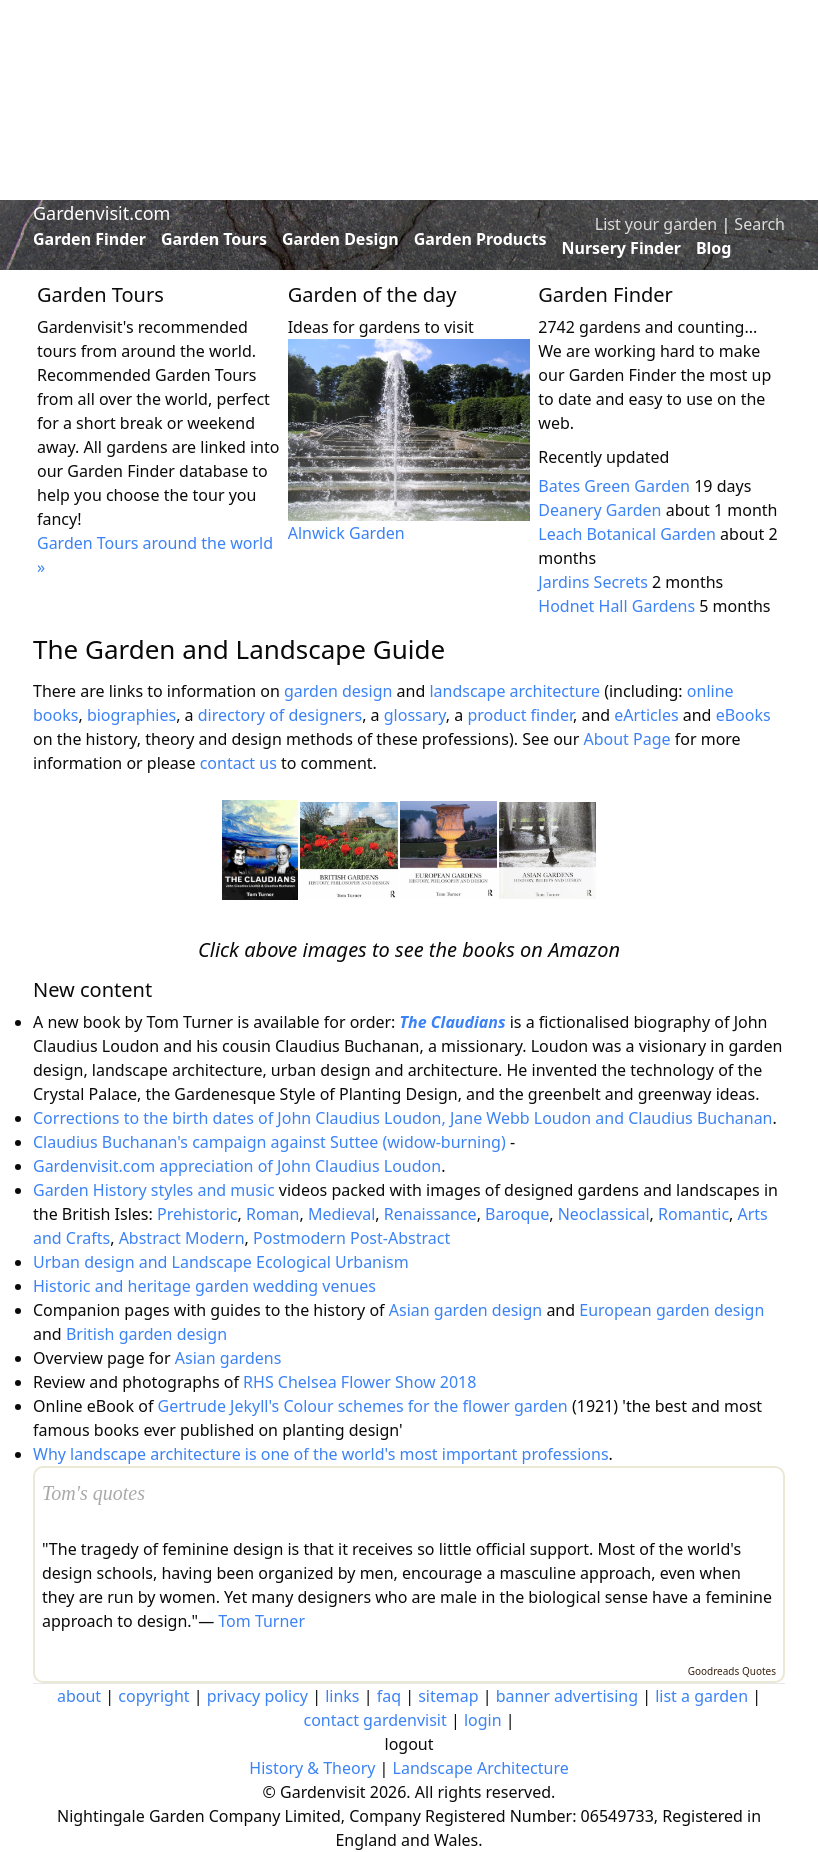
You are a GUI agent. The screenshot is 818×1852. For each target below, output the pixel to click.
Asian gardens (228, 1358)
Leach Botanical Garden (627, 534)
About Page (626, 739)
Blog (714, 248)
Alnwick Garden (346, 533)
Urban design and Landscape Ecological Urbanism (221, 1262)
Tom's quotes (93, 1493)
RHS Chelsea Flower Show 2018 (359, 1382)
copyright (153, 1696)
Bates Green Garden (614, 486)
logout (409, 1744)
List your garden (656, 224)
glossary (415, 715)
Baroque (517, 1214)
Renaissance (430, 1214)
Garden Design (340, 239)
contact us (238, 763)
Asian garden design (465, 1310)
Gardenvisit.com (101, 213)
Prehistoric (197, 1214)
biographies (131, 715)
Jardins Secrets (593, 582)
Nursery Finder (621, 248)
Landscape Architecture (481, 1768)
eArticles (646, 715)
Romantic (693, 1214)
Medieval (341, 1214)
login (483, 1720)
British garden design (146, 1334)
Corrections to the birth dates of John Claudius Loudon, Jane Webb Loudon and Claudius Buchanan (403, 1118)
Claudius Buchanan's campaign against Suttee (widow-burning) (269, 1142)
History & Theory (312, 1768)
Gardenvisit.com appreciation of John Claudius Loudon (237, 1166)
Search (759, 224)
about (79, 1696)
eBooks (743, 715)
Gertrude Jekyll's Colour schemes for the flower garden (363, 1406)
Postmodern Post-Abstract (351, 1238)
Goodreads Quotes (732, 1671)
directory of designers (280, 715)
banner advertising (567, 1696)
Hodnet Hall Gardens (616, 606)
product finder (520, 715)
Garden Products (480, 239)
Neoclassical (604, 1214)
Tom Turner (261, 1621)
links (342, 1696)
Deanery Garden (599, 510)
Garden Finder (89, 239)
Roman (272, 1214)
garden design (340, 691)
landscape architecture (514, 691)
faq (389, 1696)
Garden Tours (214, 239)
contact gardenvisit (374, 1720)
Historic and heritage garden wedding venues (204, 1286)
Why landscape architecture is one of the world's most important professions (321, 1454)
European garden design (671, 1310)
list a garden (701, 1696)
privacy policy (257, 1696)
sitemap (448, 1696)
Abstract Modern (182, 1238)
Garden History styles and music (154, 1190)
